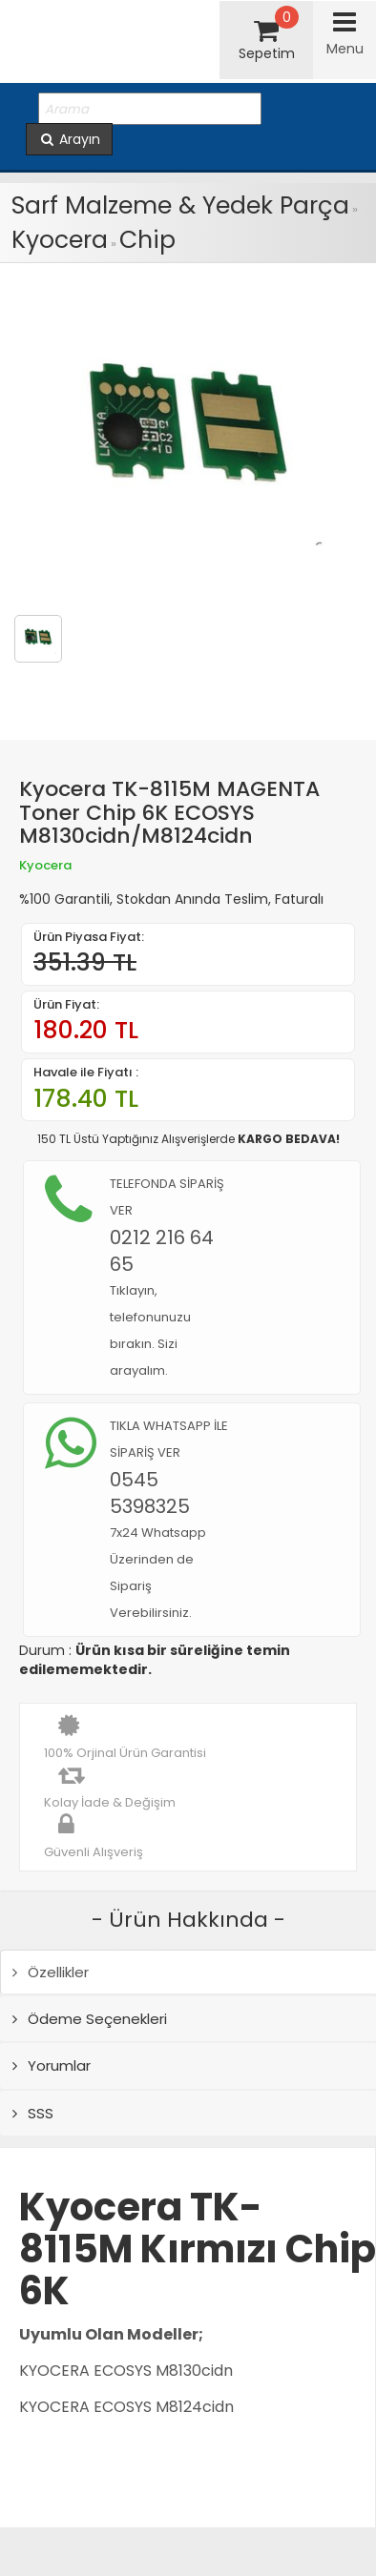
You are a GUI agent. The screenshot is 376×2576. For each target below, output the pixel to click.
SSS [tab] (32, 2113)
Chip (147, 239)
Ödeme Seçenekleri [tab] (89, 2019)
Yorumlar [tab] (51, 2065)
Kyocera (59, 239)
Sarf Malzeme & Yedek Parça (180, 205)
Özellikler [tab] (50, 1972)
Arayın (69, 139)
